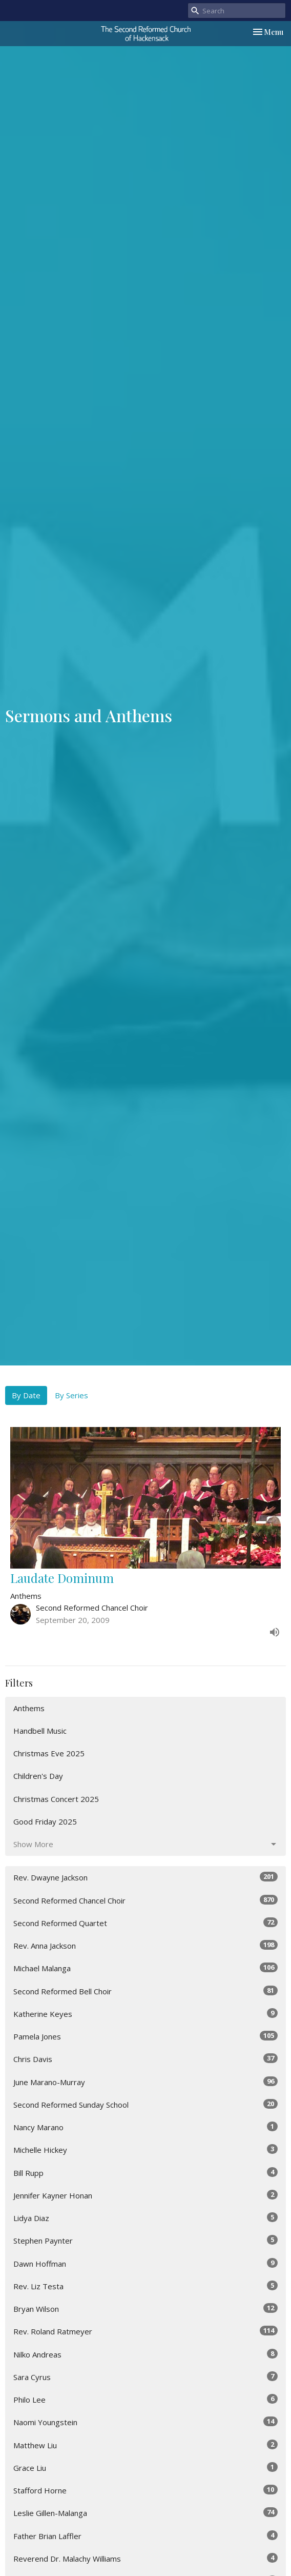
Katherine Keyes (145, 2013)
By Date (26, 1395)
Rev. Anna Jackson (145, 1945)
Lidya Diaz (145, 2217)
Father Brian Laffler (145, 2535)
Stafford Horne (145, 2490)
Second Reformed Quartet (145, 1922)
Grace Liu (145, 2467)
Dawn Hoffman (145, 2263)
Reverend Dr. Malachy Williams (145, 2558)
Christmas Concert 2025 (56, 1799)
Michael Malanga (145, 1968)
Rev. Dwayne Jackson (145, 1877)
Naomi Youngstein (145, 2421)
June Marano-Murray (145, 2081)
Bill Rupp (145, 2172)
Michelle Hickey (145, 2149)
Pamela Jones (145, 2036)
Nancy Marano (145, 2127)
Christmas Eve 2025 (49, 1753)
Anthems (29, 1708)
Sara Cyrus (145, 2376)
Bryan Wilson (145, 2308)
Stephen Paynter (145, 2240)
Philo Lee (145, 2399)
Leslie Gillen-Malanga (145, 2512)
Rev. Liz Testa (145, 2286)
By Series (71, 1395)
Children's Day (38, 1776)
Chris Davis (145, 2058)
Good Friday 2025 (45, 1821)
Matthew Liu (145, 2445)
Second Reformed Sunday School (145, 2104)
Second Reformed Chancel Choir (145, 1900)
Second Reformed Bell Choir (145, 1991)
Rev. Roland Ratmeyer (145, 2331)
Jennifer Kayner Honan (145, 2195)
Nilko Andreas (145, 2354)
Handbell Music (40, 1731)
